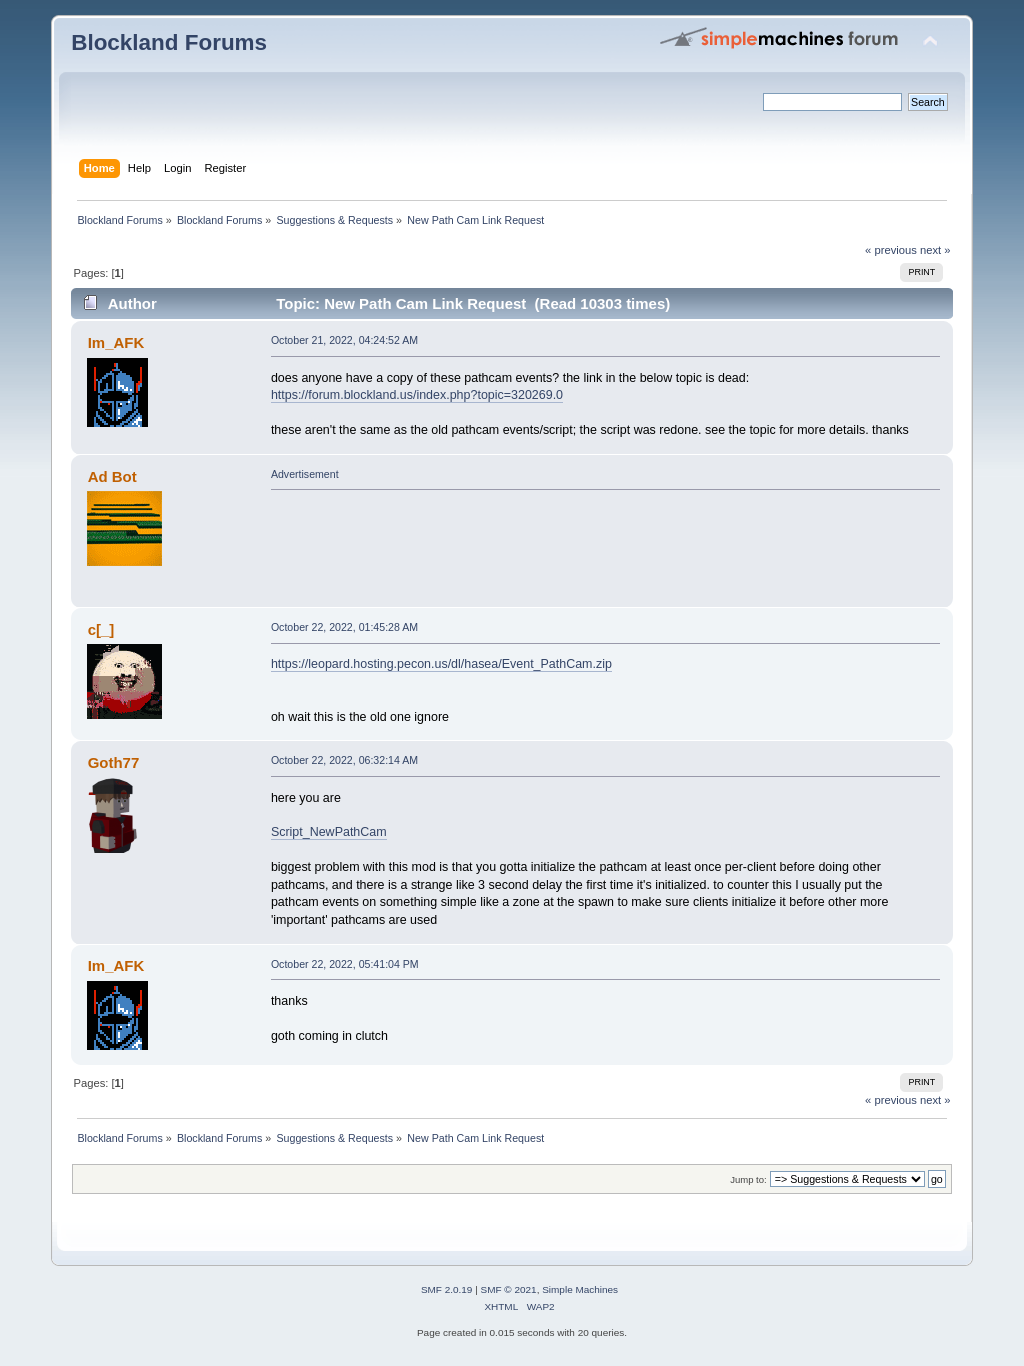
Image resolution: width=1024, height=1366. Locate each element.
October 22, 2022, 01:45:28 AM (344, 627)
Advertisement (305, 474)
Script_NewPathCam (329, 832)
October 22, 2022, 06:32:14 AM (344, 760)
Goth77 (114, 762)
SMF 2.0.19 (447, 1289)
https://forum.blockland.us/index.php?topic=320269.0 (417, 395)
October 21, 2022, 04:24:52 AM (344, 340)
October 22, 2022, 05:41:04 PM (345, 964)
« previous (891, 250)
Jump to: (748, 1179)
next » (935, 250)
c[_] (101, 629)
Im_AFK (116, 342)
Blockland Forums (169, 42)
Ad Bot (112, 476)
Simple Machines (580, 1289)
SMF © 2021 (509, 1289)
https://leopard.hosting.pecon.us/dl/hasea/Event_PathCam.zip (441, 664)
